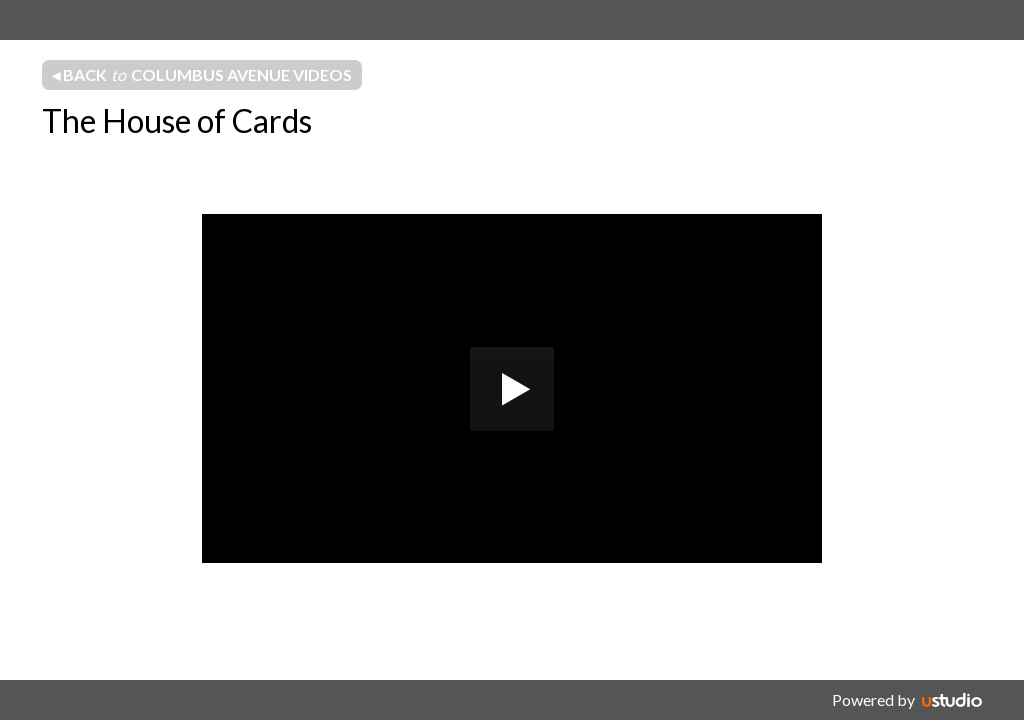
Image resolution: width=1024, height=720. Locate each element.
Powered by (873, 699)
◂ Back (202, 75)
